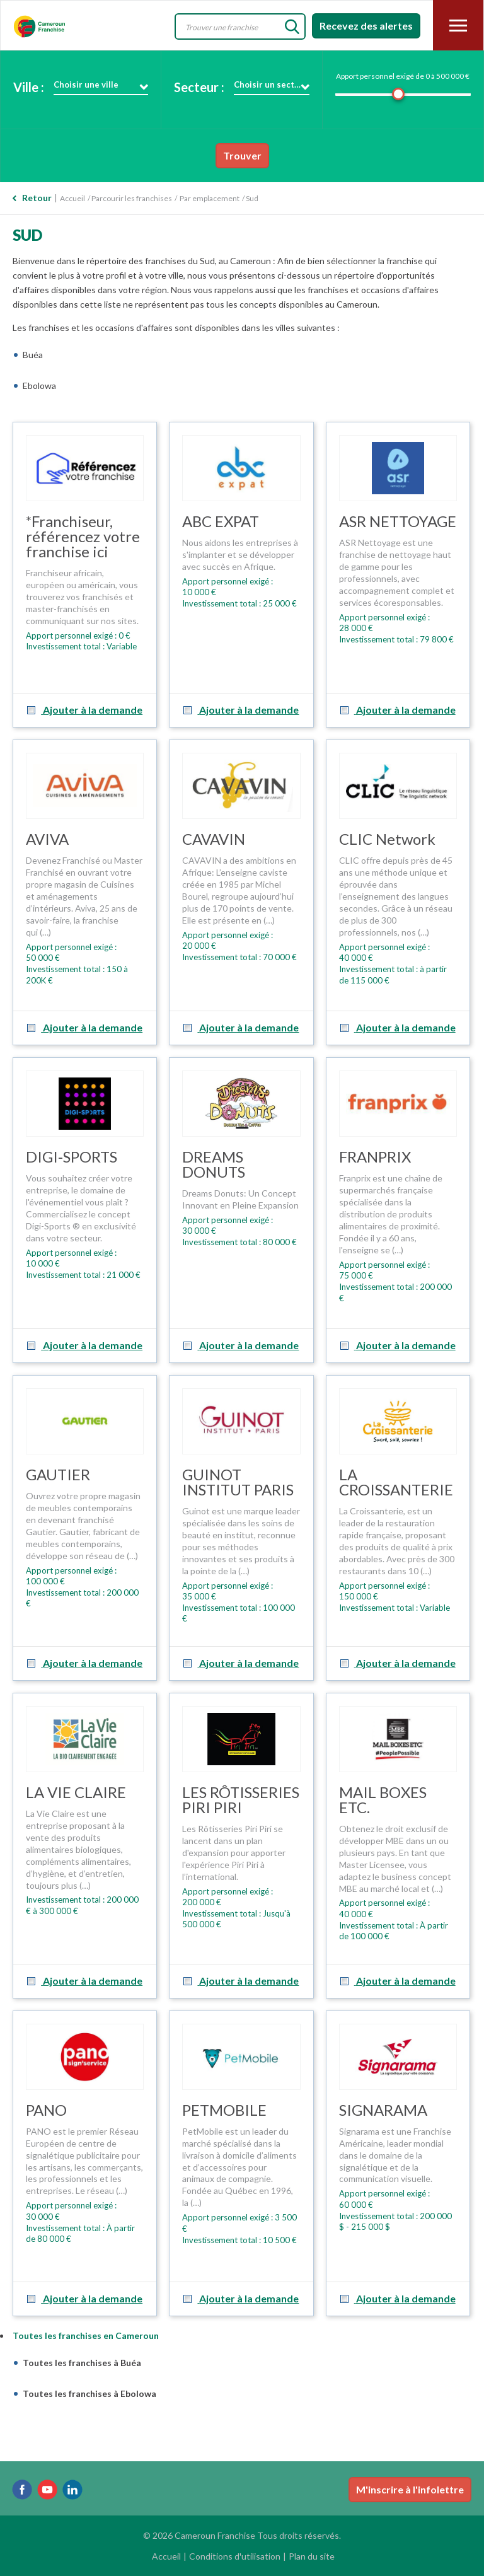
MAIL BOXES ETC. (383, 1799)
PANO (46, 2110)
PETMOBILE (224, 2110)
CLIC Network (387, 839)
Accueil (72, 198)
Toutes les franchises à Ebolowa (89, 2393)
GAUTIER (58, 1474)
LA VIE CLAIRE (76, 1792)
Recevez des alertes (366, 26)
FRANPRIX (375, 1156)
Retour (37, 197)
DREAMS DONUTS (213, 1164)
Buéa (33, 354)
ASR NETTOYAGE (397, 521)
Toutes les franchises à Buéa (82, 2362)
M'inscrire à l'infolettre (410, 2489)
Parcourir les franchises (131, 198)
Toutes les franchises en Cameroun (86, 2335)
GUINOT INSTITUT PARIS (238, 1482)
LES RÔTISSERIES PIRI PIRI (240, 1799)
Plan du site (312, 2556)
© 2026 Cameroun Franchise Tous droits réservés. (242, 2535)
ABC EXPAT (220, 521)
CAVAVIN (213, 839)
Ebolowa (39, 385)
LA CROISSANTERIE (396, 1482)
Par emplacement (209, 198)
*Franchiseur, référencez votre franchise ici (83, 536)
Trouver (242, 155)
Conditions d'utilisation (234, 2556)
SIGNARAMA (383, 2110)
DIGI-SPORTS (71, 1156)
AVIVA (47, 839)
